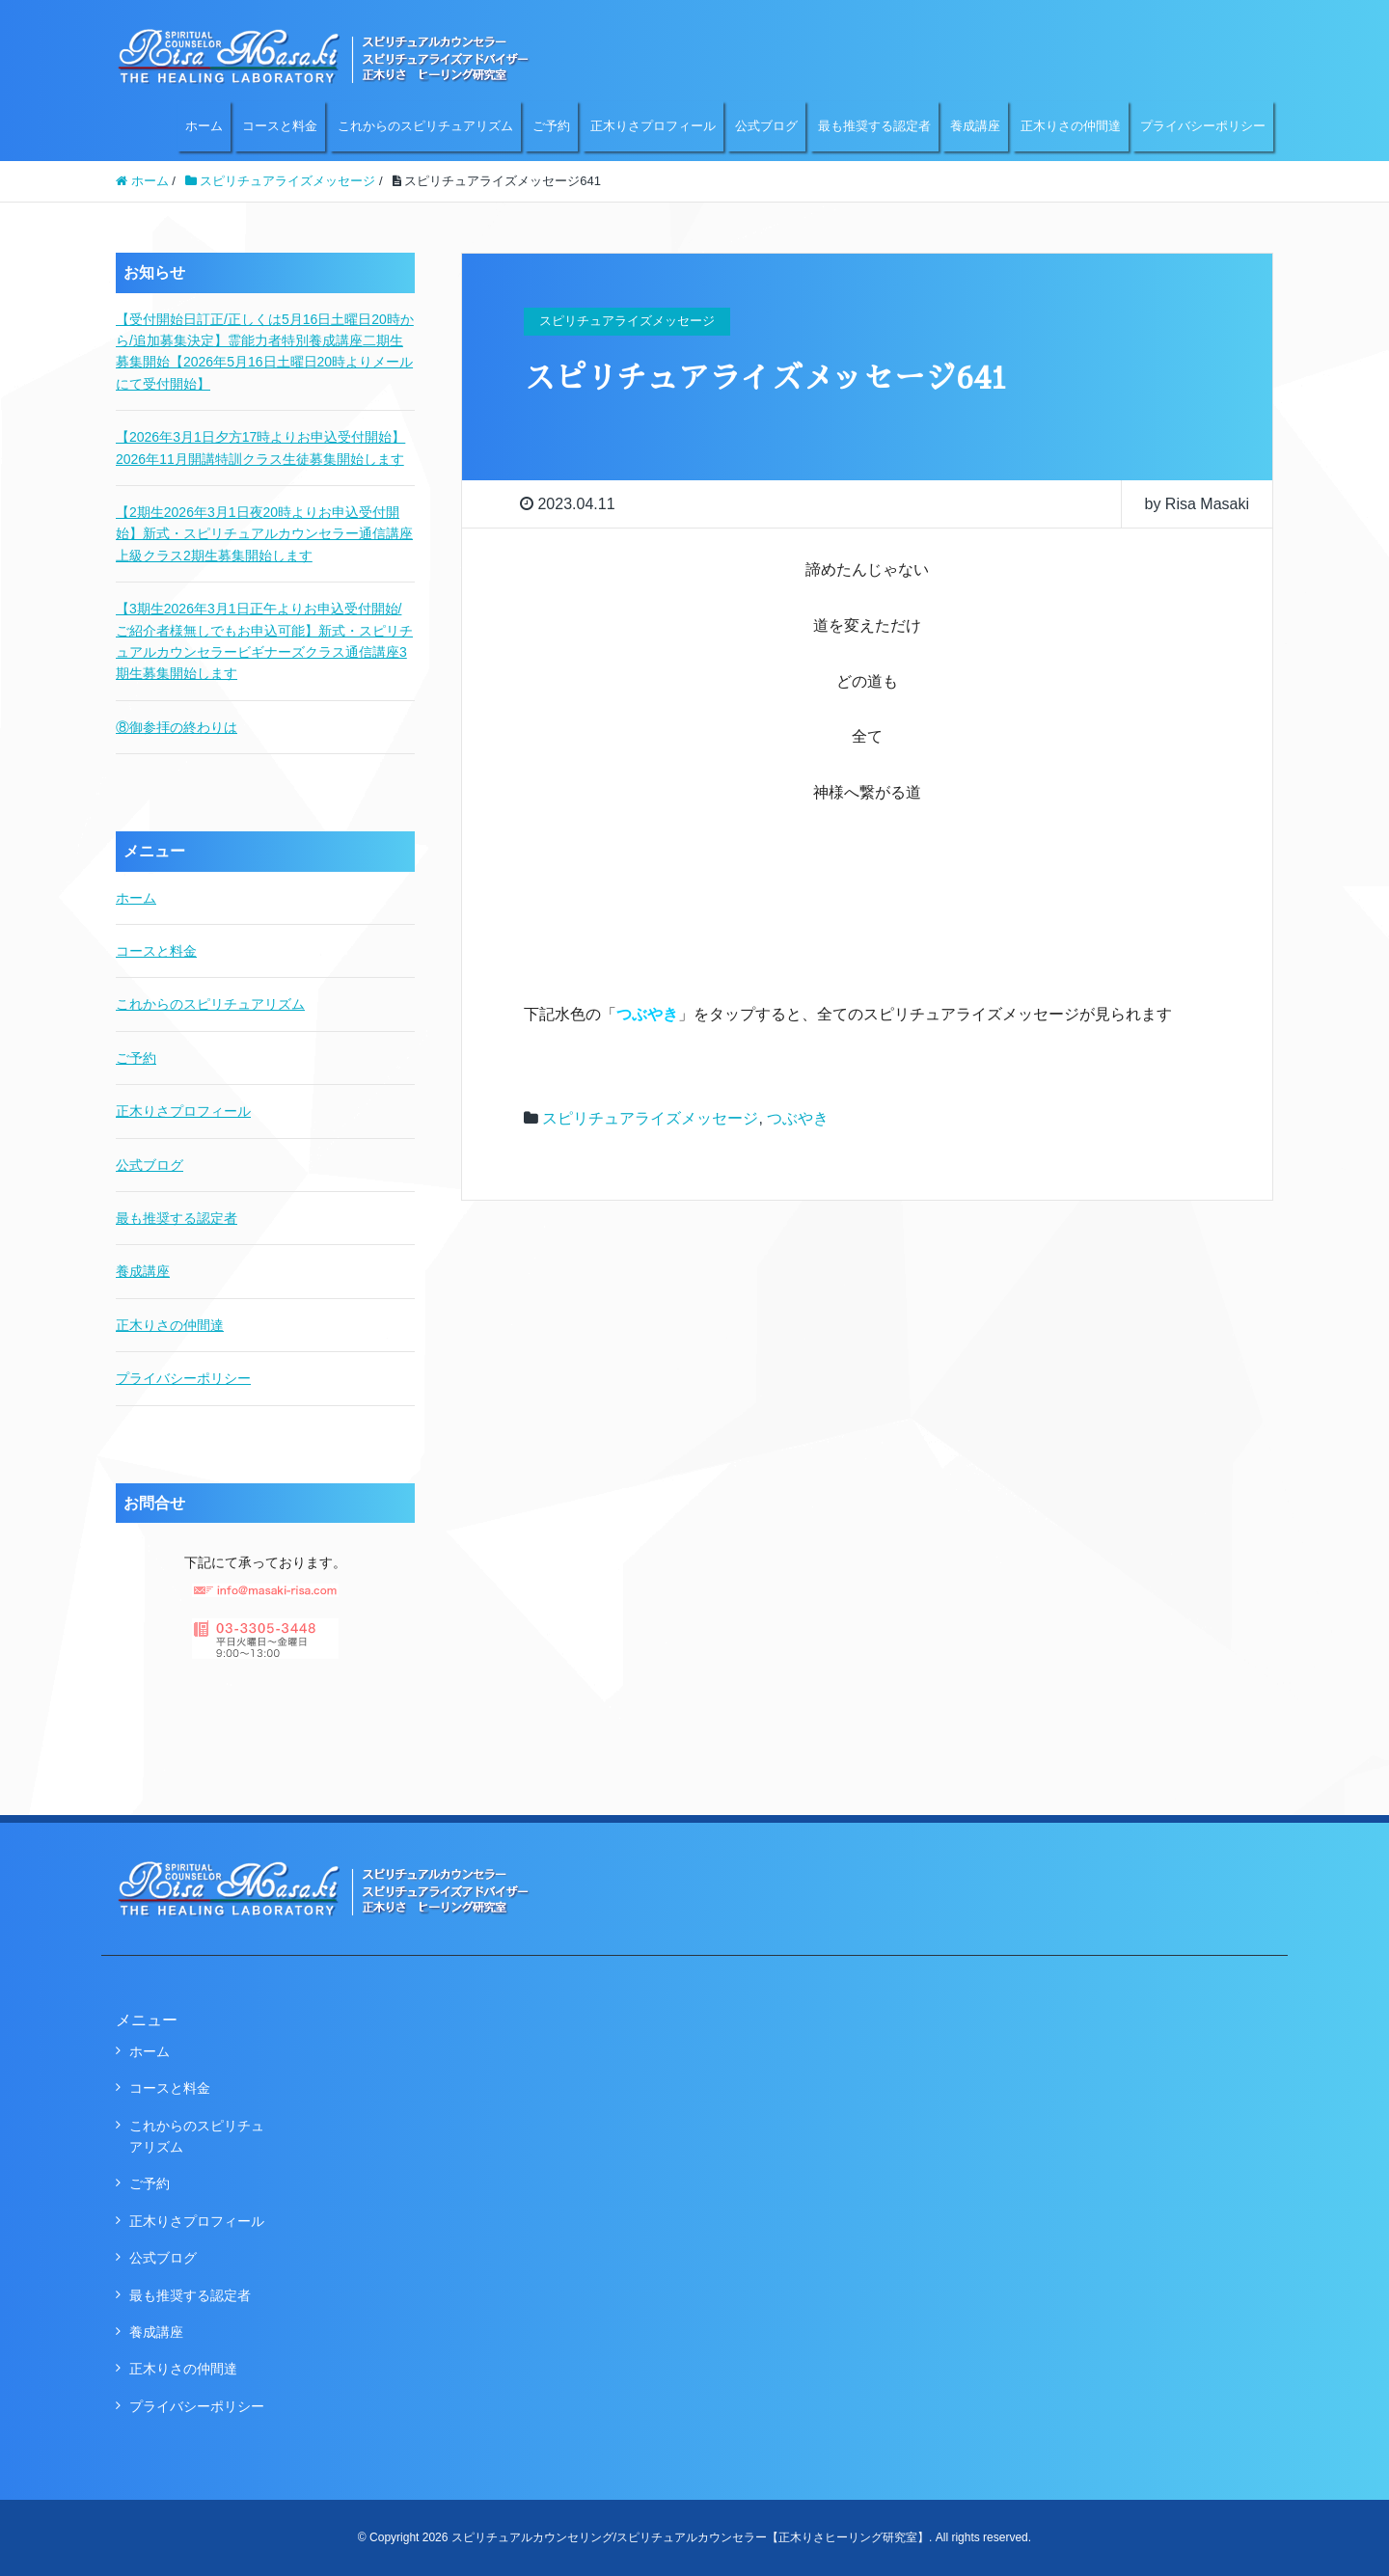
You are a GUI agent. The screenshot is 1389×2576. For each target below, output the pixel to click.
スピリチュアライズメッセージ (650, 1118)
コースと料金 (279, 126)
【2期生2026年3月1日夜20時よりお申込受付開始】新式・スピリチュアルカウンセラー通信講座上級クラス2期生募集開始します (264, 533)
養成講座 (975, 126)
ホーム (204, 126)
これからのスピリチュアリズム (425, 126)
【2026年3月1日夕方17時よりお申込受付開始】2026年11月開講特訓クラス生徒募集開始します (260, 447)
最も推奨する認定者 (874, 126)
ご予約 (551, 126)
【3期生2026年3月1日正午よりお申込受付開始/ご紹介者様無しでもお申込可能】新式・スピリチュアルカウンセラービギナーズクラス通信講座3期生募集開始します (264, 641)
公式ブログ (766, 126)
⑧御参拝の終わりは (176, 727)
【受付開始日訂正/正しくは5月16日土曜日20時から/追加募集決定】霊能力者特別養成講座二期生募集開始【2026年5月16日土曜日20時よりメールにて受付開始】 (265, 352)
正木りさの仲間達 (1071, 126)
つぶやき (798, 1118)
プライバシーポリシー (1203, 126)
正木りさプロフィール (653, 126)
